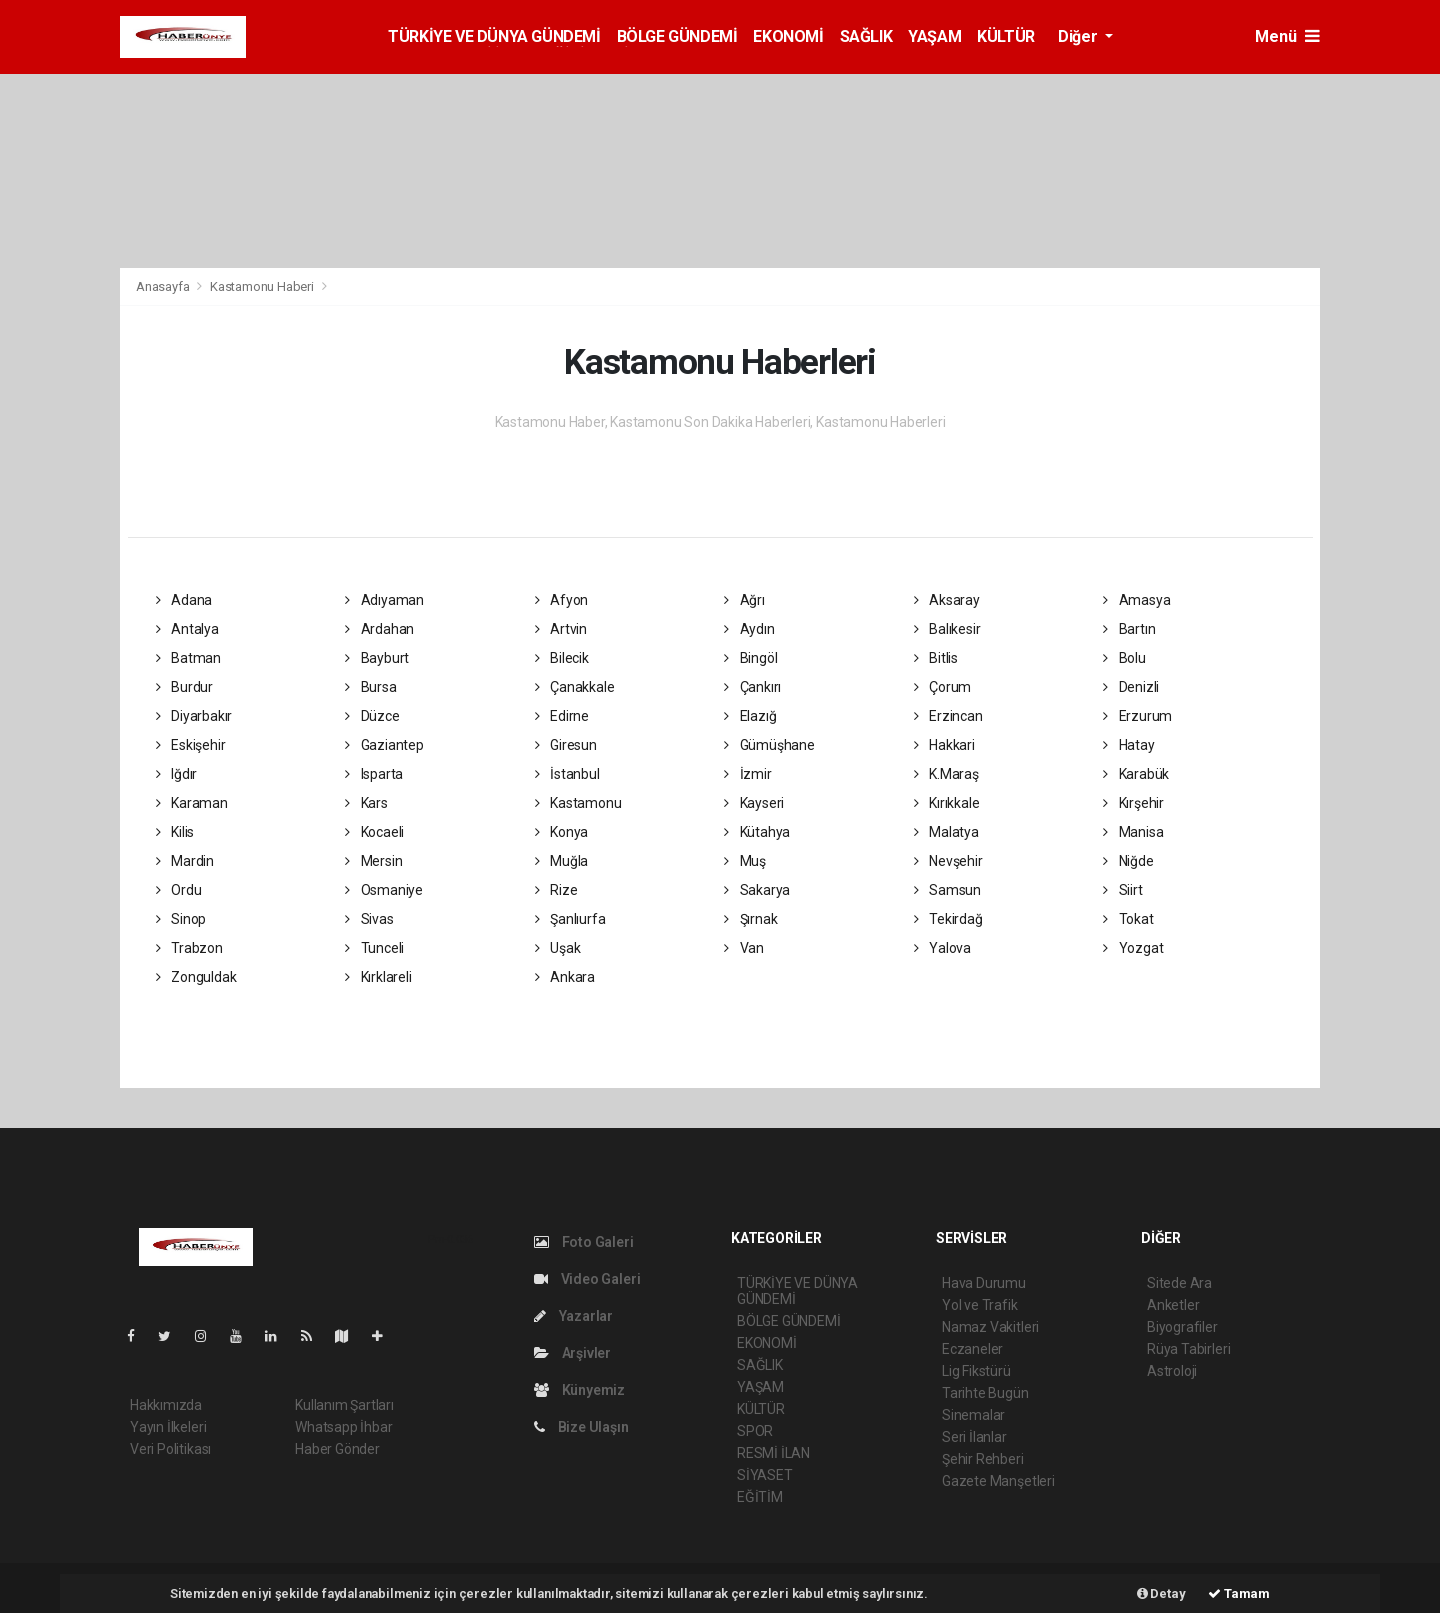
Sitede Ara (1179, 1283)
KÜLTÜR (1006, 36)
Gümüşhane (769, 745)
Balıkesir (947, 629)
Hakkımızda (166, 1405)
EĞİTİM (760, 1497)
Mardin (185, 861)
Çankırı (752, 687)
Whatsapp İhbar (343, 1427)
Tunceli (374, 948)
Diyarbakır (194, 716)
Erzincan (948, 716)
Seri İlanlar (974, 1437)
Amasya (1136, 600)
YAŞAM (934, 36)
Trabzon (189, 948)
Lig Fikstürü (976, 1371)
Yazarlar (573, 1316)
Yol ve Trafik (980, 1305)
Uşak (558, 948)
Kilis (175, 832)
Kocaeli (374, 832)
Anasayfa (164, 286)
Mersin (373, 861)
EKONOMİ (788, 36)
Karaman (192, 803)
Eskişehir (191, 745)
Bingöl (750, 658)
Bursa (371, 687)
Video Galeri (587, 1279)
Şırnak (750, 919)
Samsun (947, 890)
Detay (1161, 1593)
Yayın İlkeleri (168, 1427)
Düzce (372, 716)
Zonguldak (196, 977)
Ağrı (744, 600)
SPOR (755, 1431)
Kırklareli (378, 977)
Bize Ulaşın (581, 1427)
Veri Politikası (170, 1449)
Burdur (184, 687)
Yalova (942, 948)
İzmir (748, 774)
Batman (188, 658)
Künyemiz (579, 1390)
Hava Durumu (984, 1283)
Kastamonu (578, 803)
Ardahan (379, 629)
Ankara (565, 977)
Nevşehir (948, 861)
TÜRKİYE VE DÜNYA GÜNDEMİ (494, 36)
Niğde (1128, 861)
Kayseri (754, 803)
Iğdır (177, 774)
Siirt (1123, 890)
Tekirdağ (948, 919)
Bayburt (377, 658)
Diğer (1079, 36)
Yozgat (1133, 948)
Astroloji (1172, 1371)
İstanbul (567, 774)
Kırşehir (1133, 803)
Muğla (562, 861)
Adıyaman (384, 600)
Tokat (1128, 919)
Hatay (1129, 745)
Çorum (943, 687)
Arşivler (572, 1353)
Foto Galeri (584, 1242)
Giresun (566, 745)
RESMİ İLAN (773, 1453)
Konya (562, 832)
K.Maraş (946, 774)
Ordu (179, 890)
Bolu (1124, 658)
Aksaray (947, 600)
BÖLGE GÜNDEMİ (677, 36)
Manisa (1133, 832)
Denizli (1131, 687)
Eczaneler (972, 1349)
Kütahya (757, 832)
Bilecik (562, 658)
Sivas (369, 919)
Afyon (562, 600)
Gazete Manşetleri (998, 1481)
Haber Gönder (337, 1449)
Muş (745, 861)
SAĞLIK (866, 36)
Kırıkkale (947, 803)
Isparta (374, 774)
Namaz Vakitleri (990, 1327)
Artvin (561, 629)
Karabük (1136, 774)
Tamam (1239, 1593)
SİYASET (765, 1475)
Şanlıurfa (570, 919)
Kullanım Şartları (344, 1405)
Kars (366, 803)
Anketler (1173, 1305)
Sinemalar (973, 1415)
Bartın (1129, 629)
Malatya (946, 832)
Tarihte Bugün (985, 1393)
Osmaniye (384, 890)
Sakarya (757, 890)
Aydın (749, 629)
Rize (556, 890)
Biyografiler (1182, 1327)
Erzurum (1137, 716)
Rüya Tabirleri (1188, 1349)
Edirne (562, 716)
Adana (184, 600)
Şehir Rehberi (983, 1459)
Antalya (187, 629)
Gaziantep (384, 745)
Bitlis (936, 658)
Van (744, 948)
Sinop (181, 919)
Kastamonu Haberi (262, 286)
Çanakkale (575, 687)
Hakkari (944, 745)
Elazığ (750, 716)
